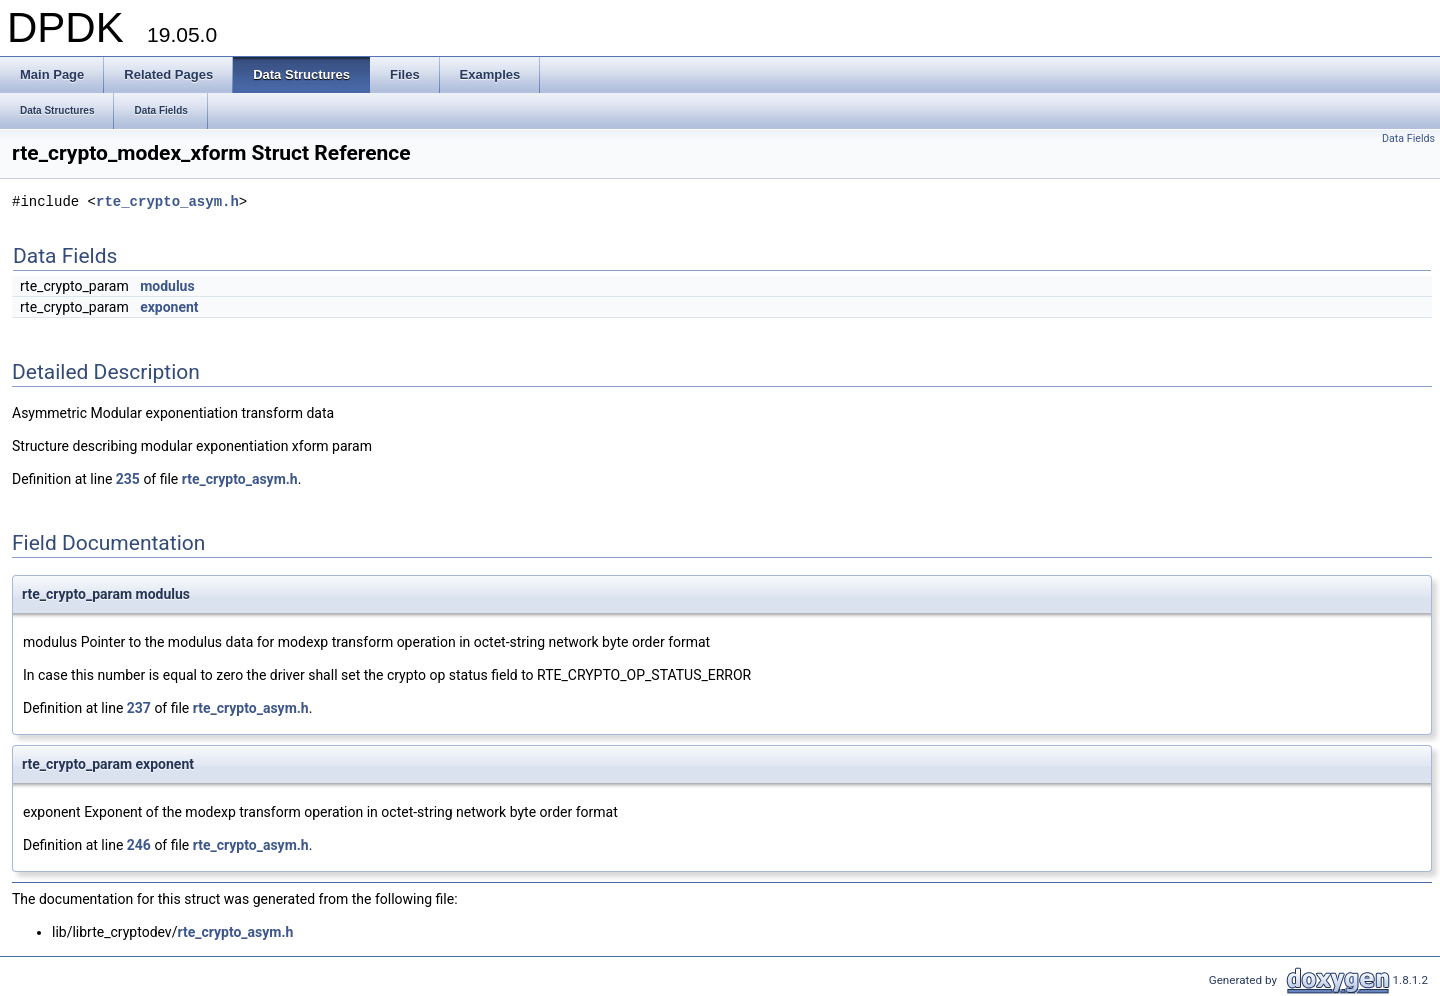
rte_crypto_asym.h (167, 202)
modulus (167, 286)
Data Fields (1408, 138)
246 (139, 845)
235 (128, 479)
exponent (169, 307)
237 (139, 708)
